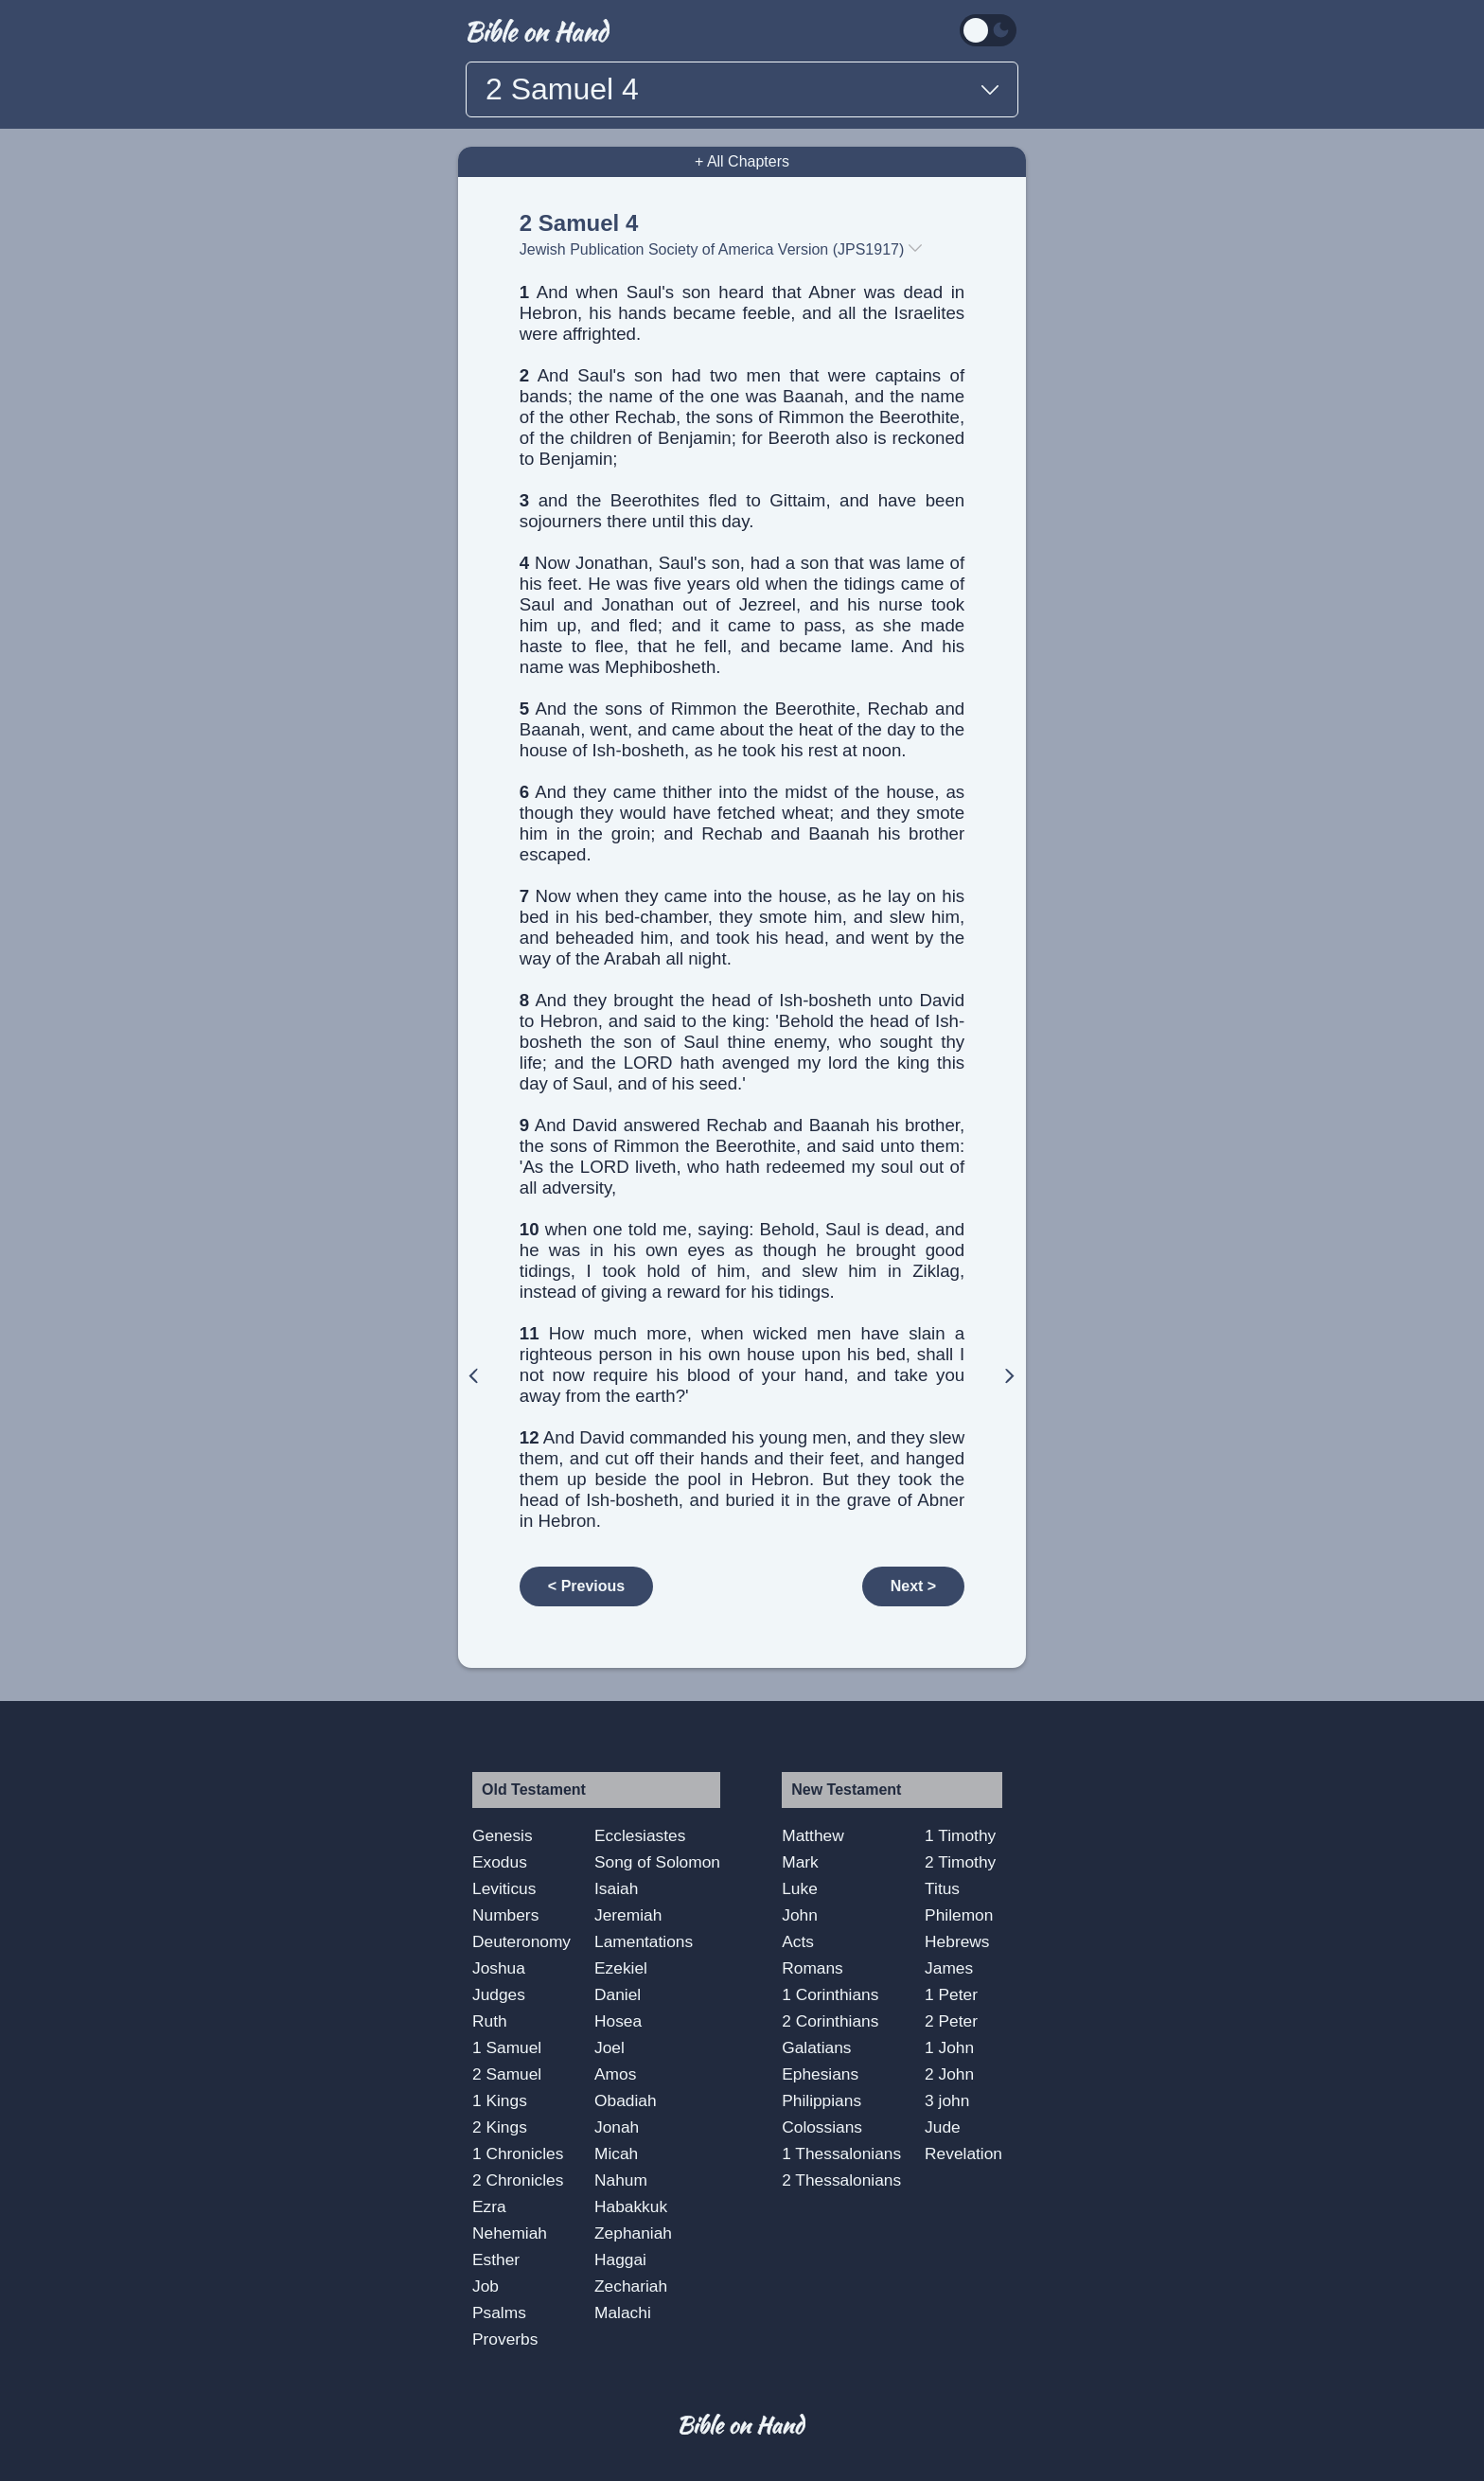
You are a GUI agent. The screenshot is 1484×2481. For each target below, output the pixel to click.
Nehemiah (509, 2233)
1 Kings (499, 2100)
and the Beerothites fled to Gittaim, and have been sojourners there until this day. (742, 510)
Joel (609, 2047)
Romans (812, 1967)
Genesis (502, 1835)
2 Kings (499, 2127)
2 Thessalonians (841, 2180)
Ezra (489, 2206)
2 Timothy (960, 1861)
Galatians (816, 2047)
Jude (943, 2127)
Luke (800, 1888)
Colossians (822, 2127)
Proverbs (505, 2339)
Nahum (620, 2180)
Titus (942, 1888)
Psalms (499, 2312)
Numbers (505, 1914)
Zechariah (630, 2286)
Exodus (499, 1861)
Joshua (498, 1967)
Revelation (963, 2153)
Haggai (620, 2259)
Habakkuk (630, 2206)
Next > (913, 1586)
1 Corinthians (830, 1994)
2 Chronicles (517, 2180)
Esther (496, 2259)
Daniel (617, 1994)
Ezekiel (620, 1967)
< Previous (586, 1586)
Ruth (489, 2020)
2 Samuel (506, 2074)
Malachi (622, 2312)
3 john (947, 2100)
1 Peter (951, 1994)
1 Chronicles (517, 2153)
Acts (798, 1941)
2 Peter (951, 2020)
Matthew (813, 1835)
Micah (616, 2153)
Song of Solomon (657, 1861)
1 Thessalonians (841, 2153)
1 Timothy (960, 1835)
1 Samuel (506, 2047)
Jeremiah (628, 1914)
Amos (615, 2074)
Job (485, 2286)
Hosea (618, 2020)
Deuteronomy (521, 1941)
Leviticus (504, 1888)
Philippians (821, 2100)
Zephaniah (633, 2233)
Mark (800, 1861)
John (800, 1914)
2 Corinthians (830, 2020)
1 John (949, 2047)
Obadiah (625, 2100)
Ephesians (820, 2074)
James (949, 1967)
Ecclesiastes (639, 1835)
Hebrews (957, 1941)
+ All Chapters (742, 161)
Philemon (959, 1914)
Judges (498, 1994)
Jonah (616, 2127)
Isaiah (616, 1888)
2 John (949, 2074)
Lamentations (643, 1941)
